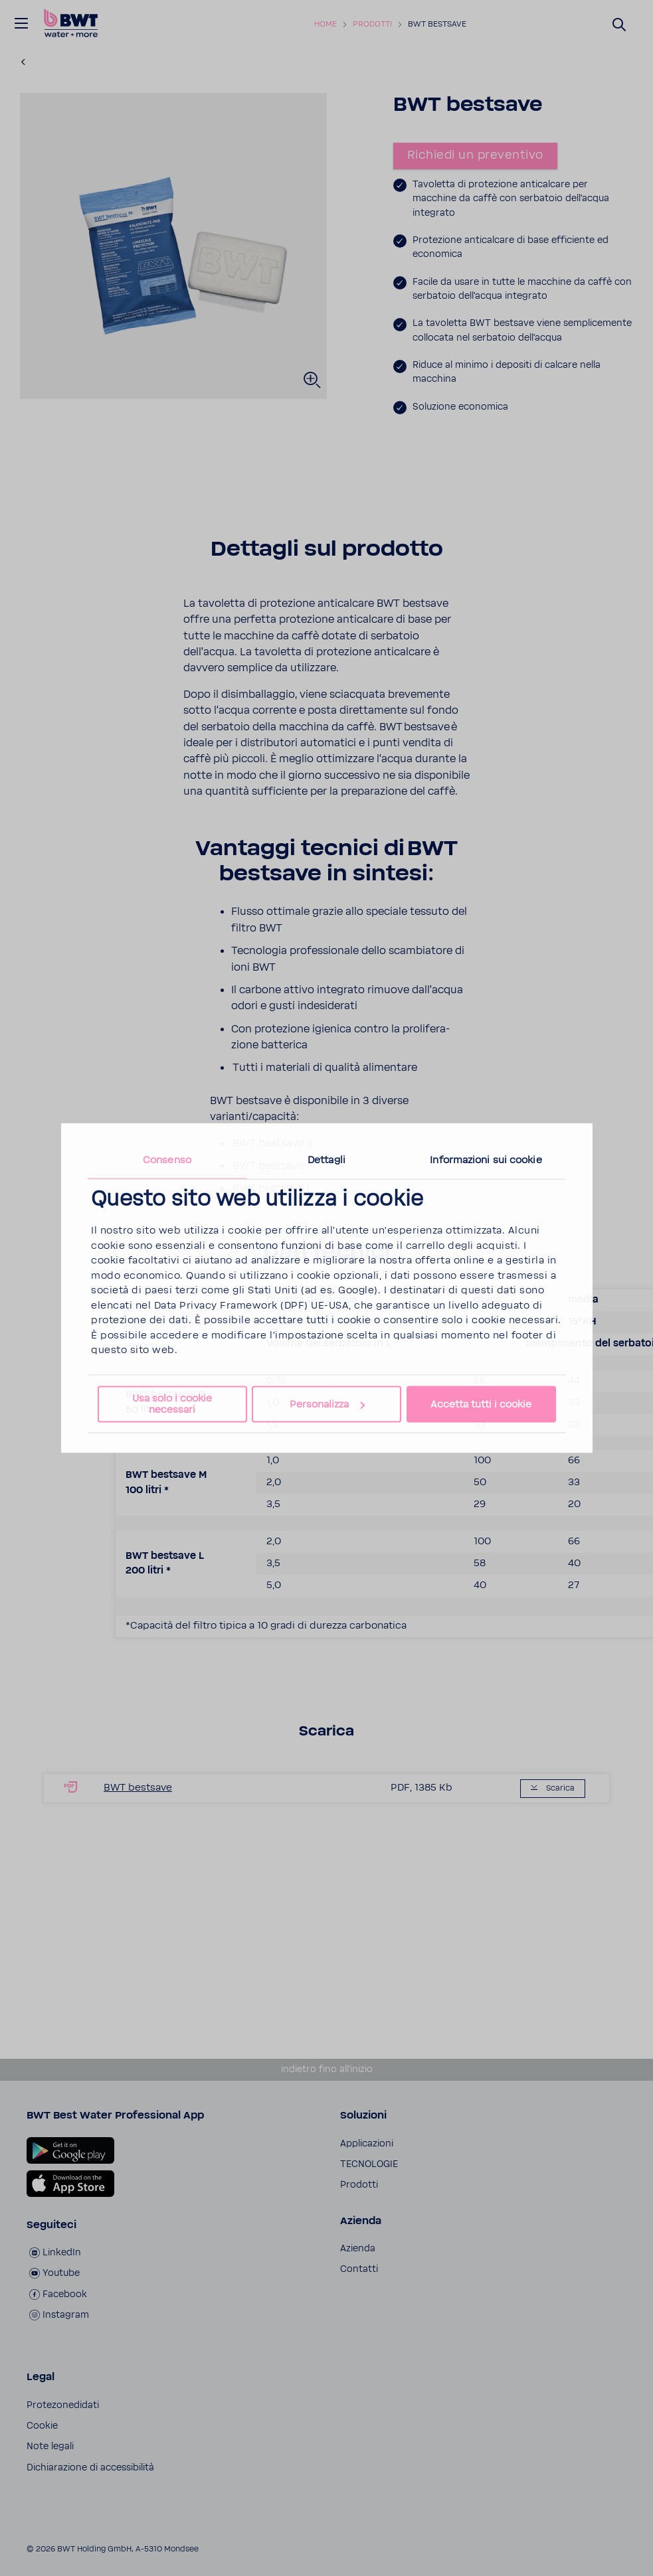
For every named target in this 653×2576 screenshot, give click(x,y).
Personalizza (327, 1404)
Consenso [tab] (167, 1160)
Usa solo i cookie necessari (172, 1403)
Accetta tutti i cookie (480, 1404)
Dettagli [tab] (326, 1160)
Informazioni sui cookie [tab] (485, 1160)
